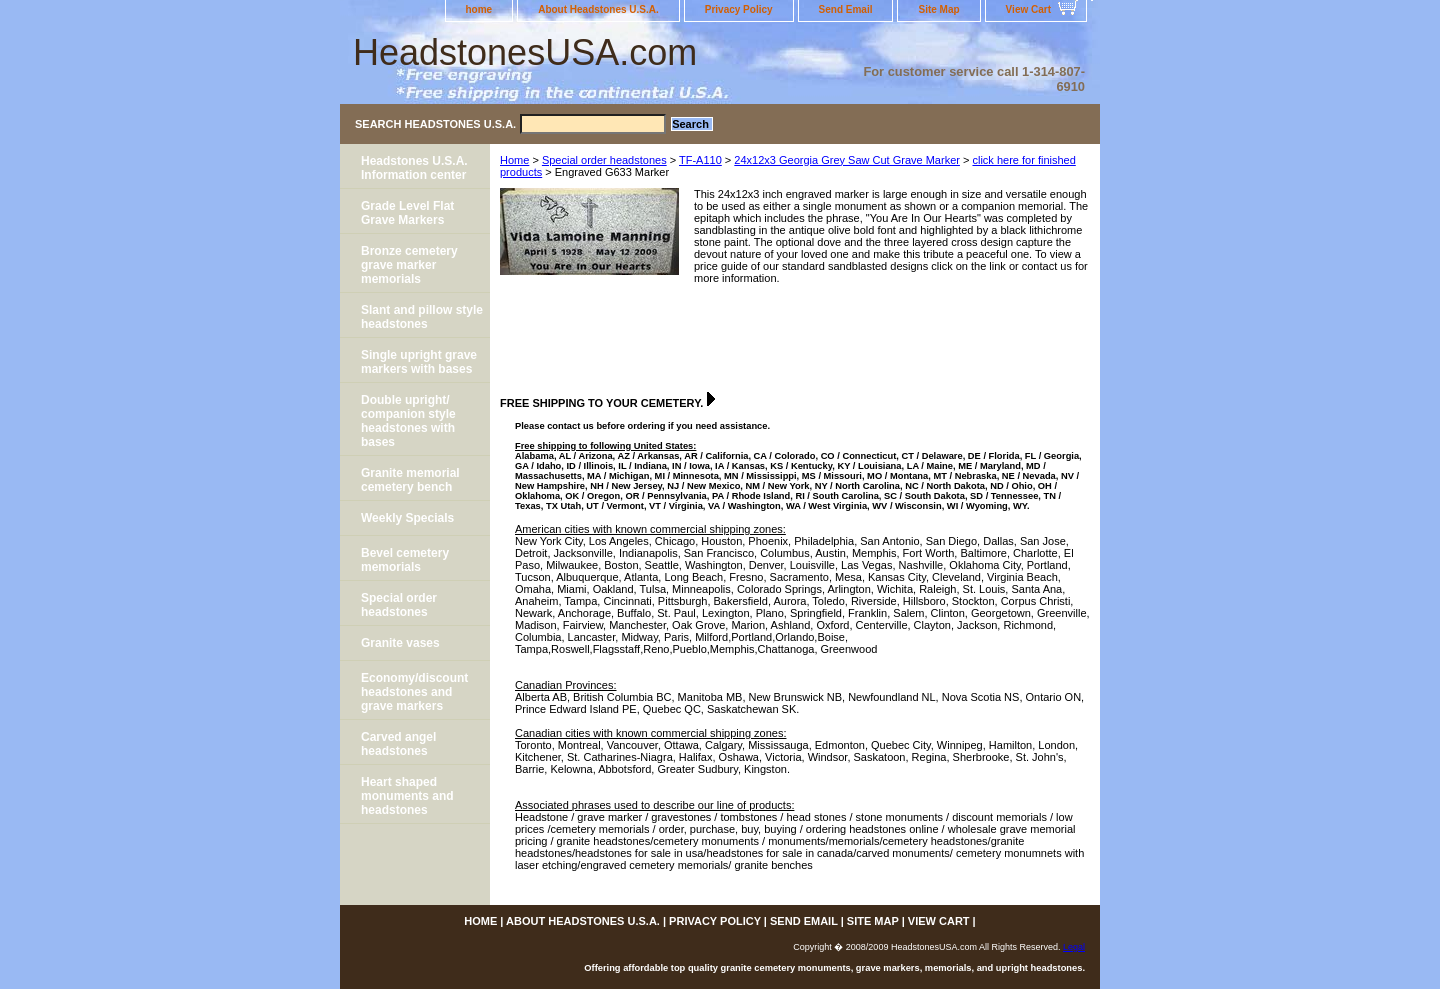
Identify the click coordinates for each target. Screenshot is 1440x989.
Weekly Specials (407, 518)
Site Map (938, 9)
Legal (1074, 947)
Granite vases (400, 643)
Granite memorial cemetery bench (410, 480)
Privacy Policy (739, 9)
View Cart (1028, 9)
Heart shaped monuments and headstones (407, 796)
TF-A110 (700, 160)
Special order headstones (604, 160)
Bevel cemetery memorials (405, 560)
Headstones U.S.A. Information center (414, 168)
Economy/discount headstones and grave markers (414, 692)
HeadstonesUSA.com (525, 52)
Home (514, 160)
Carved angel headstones (398, 744)
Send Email (846, 9)
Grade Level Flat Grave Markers (407, 213)
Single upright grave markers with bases (419, 362)
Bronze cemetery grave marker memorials (409, 265)
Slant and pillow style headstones (422, 317)
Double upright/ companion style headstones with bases (408, 421)
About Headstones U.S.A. (598, 9)
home (479, 9)
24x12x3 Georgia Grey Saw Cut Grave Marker (847, 160)
